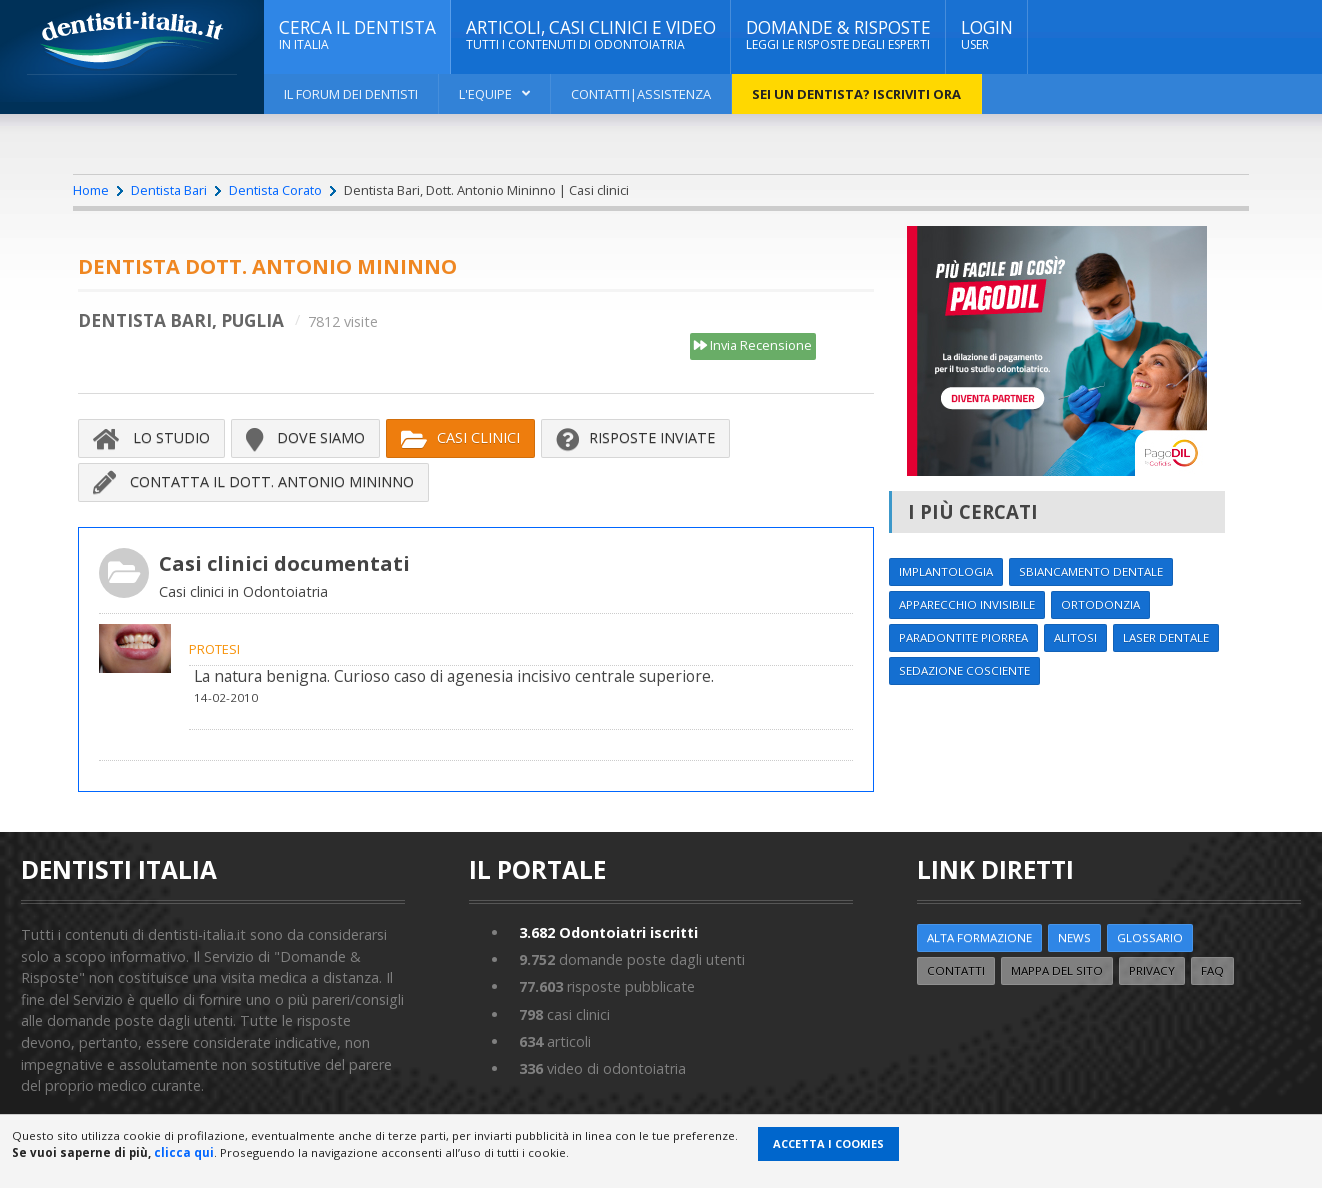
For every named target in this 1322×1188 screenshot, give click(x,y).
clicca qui (184, 1152)
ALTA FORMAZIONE (979, 937)
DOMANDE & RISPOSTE (838, 35)
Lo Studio (151, 438)
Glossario (1150, 937)
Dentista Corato (275, 190)
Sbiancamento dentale (1091, 571)
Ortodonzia (1100, 604)
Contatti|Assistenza (641, 94)
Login (987, 35)
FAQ (1212, 970)
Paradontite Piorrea (963, 637)
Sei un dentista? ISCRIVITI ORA (856, 94)
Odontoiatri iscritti (608, 932)
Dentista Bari (169, 190)
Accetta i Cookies (828, 1143)
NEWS (1074, 937)
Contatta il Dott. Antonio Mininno (253, 482)
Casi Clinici (460, 438)
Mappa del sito (1057, 970)
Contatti (956, 970)
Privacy (1152, 970)
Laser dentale (1166, 637)
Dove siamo (305, 438)
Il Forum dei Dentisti (351, 94)
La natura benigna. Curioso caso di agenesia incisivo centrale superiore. (454, 676)
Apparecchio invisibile (967, 604)
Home (91, 190)
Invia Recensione (753, 346)
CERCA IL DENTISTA (357, 35)
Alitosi (1075, 637)
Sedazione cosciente (964, 670)
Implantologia (946, 571)
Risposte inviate (635, 438)
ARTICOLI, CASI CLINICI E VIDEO (591, 35)
